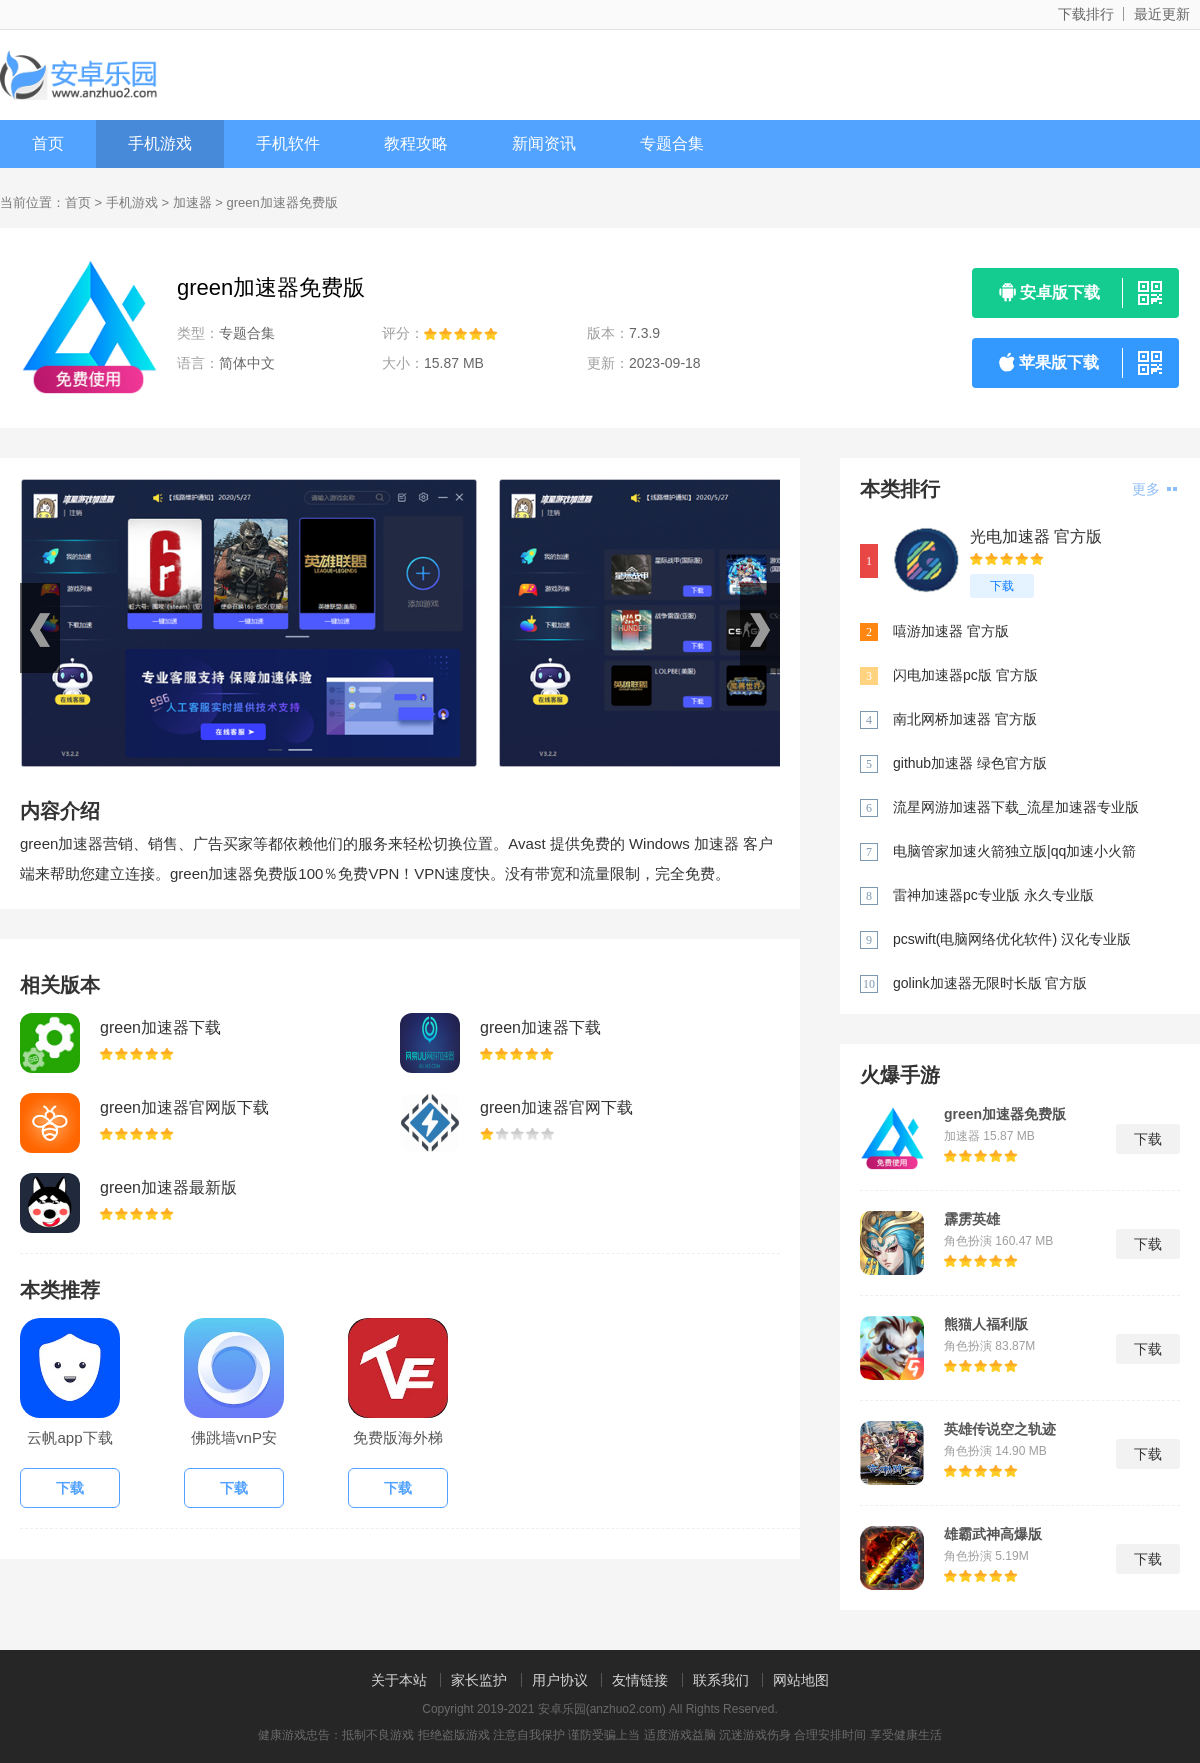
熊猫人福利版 (986, 1324)
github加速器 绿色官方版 (970, 763)
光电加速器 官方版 (1036, 536)
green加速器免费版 (1005, 1114)
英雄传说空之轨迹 (1000, 1429)
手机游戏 (160, 143)
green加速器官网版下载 (184, 1107)
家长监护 (479, 1680)
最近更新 (1162, 14)
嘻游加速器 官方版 (951, 631)
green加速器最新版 (168, 1187)
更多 (1154, 489)
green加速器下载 (160, 1027)
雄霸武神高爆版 (993, 1534)
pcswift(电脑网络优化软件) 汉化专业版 (1012, 939)
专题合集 (672, 143)
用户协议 (560, 1680)
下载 (1002, 586)
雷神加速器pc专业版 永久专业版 (993, 895)
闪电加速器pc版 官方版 (965, 675)
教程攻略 (416, 143)
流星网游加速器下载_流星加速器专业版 (1016, 807)
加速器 (192, 202)
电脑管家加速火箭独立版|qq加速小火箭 (1014, 851)
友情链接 (640, 1680)
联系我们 (721, 1680)
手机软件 (288, 143)
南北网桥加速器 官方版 (965, 719)
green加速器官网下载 (556, 1107)
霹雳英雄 (972, 1219)
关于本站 (399, 1680)
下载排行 (1086, 14)
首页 (48, 143)
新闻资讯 (544, 143)
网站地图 (801, 1680)
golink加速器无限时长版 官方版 (990, 983)
